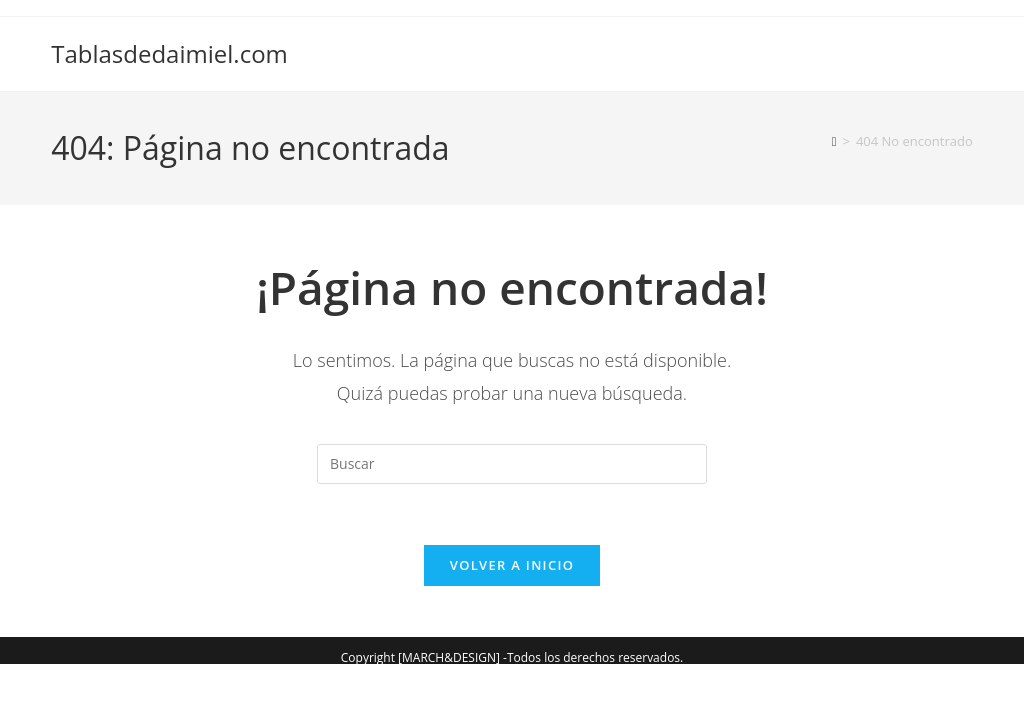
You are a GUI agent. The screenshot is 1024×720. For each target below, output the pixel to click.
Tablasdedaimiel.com (169, 53)
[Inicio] (834, 141)
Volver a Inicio (512, 565)
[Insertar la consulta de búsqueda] (512, 464)
